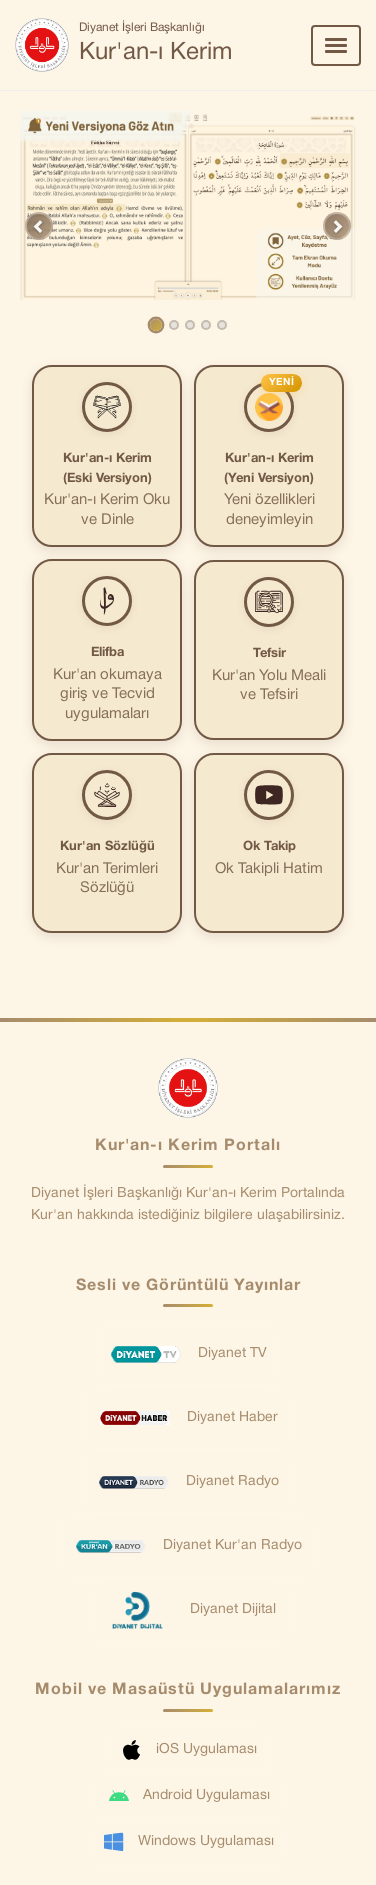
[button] (39, 226)
